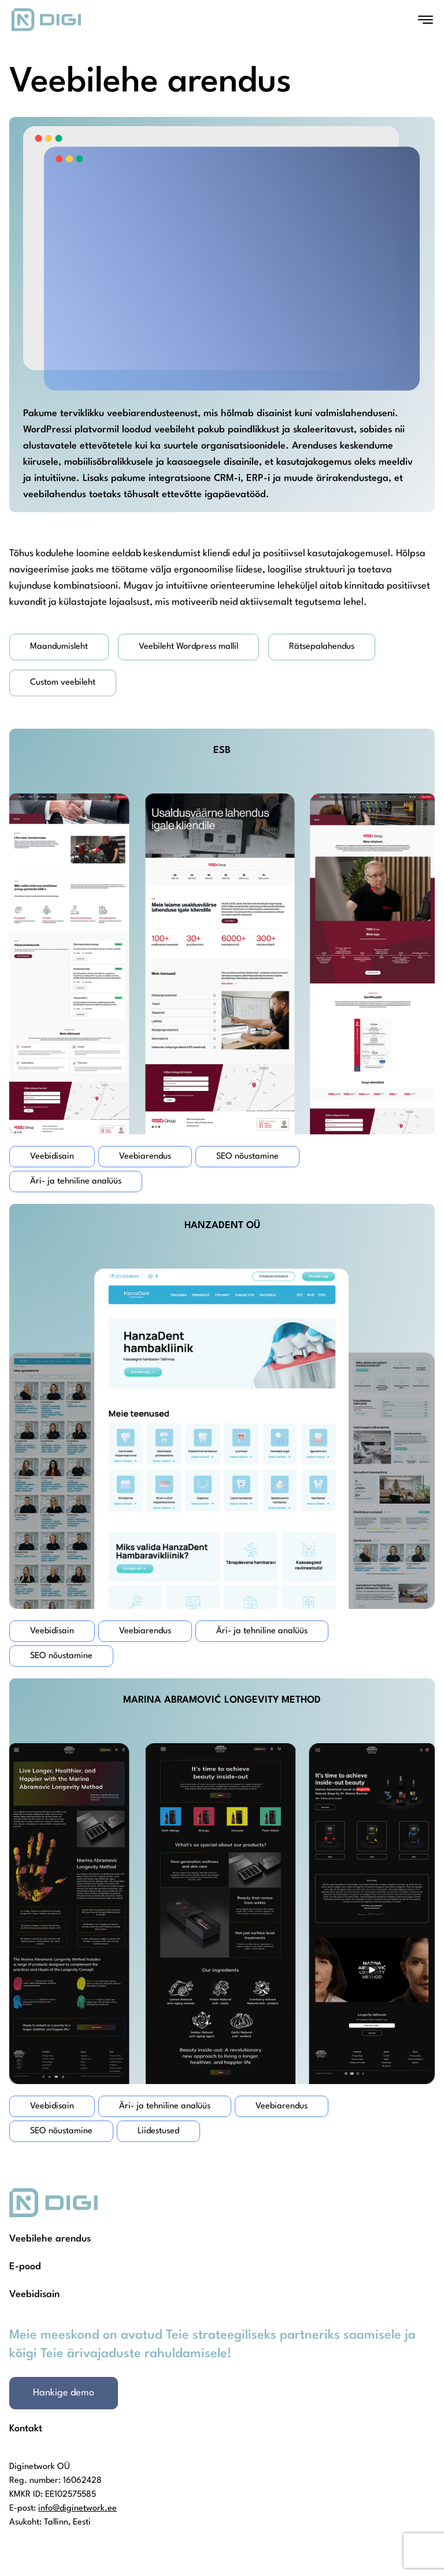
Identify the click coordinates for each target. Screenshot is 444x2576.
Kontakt (25, 2429)
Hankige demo (63, 2393)
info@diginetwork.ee (77, 2508)
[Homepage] (46, 19)
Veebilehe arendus (50, 2239)
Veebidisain (34, 2294)
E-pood (25, 2267)
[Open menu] (425, 20)
